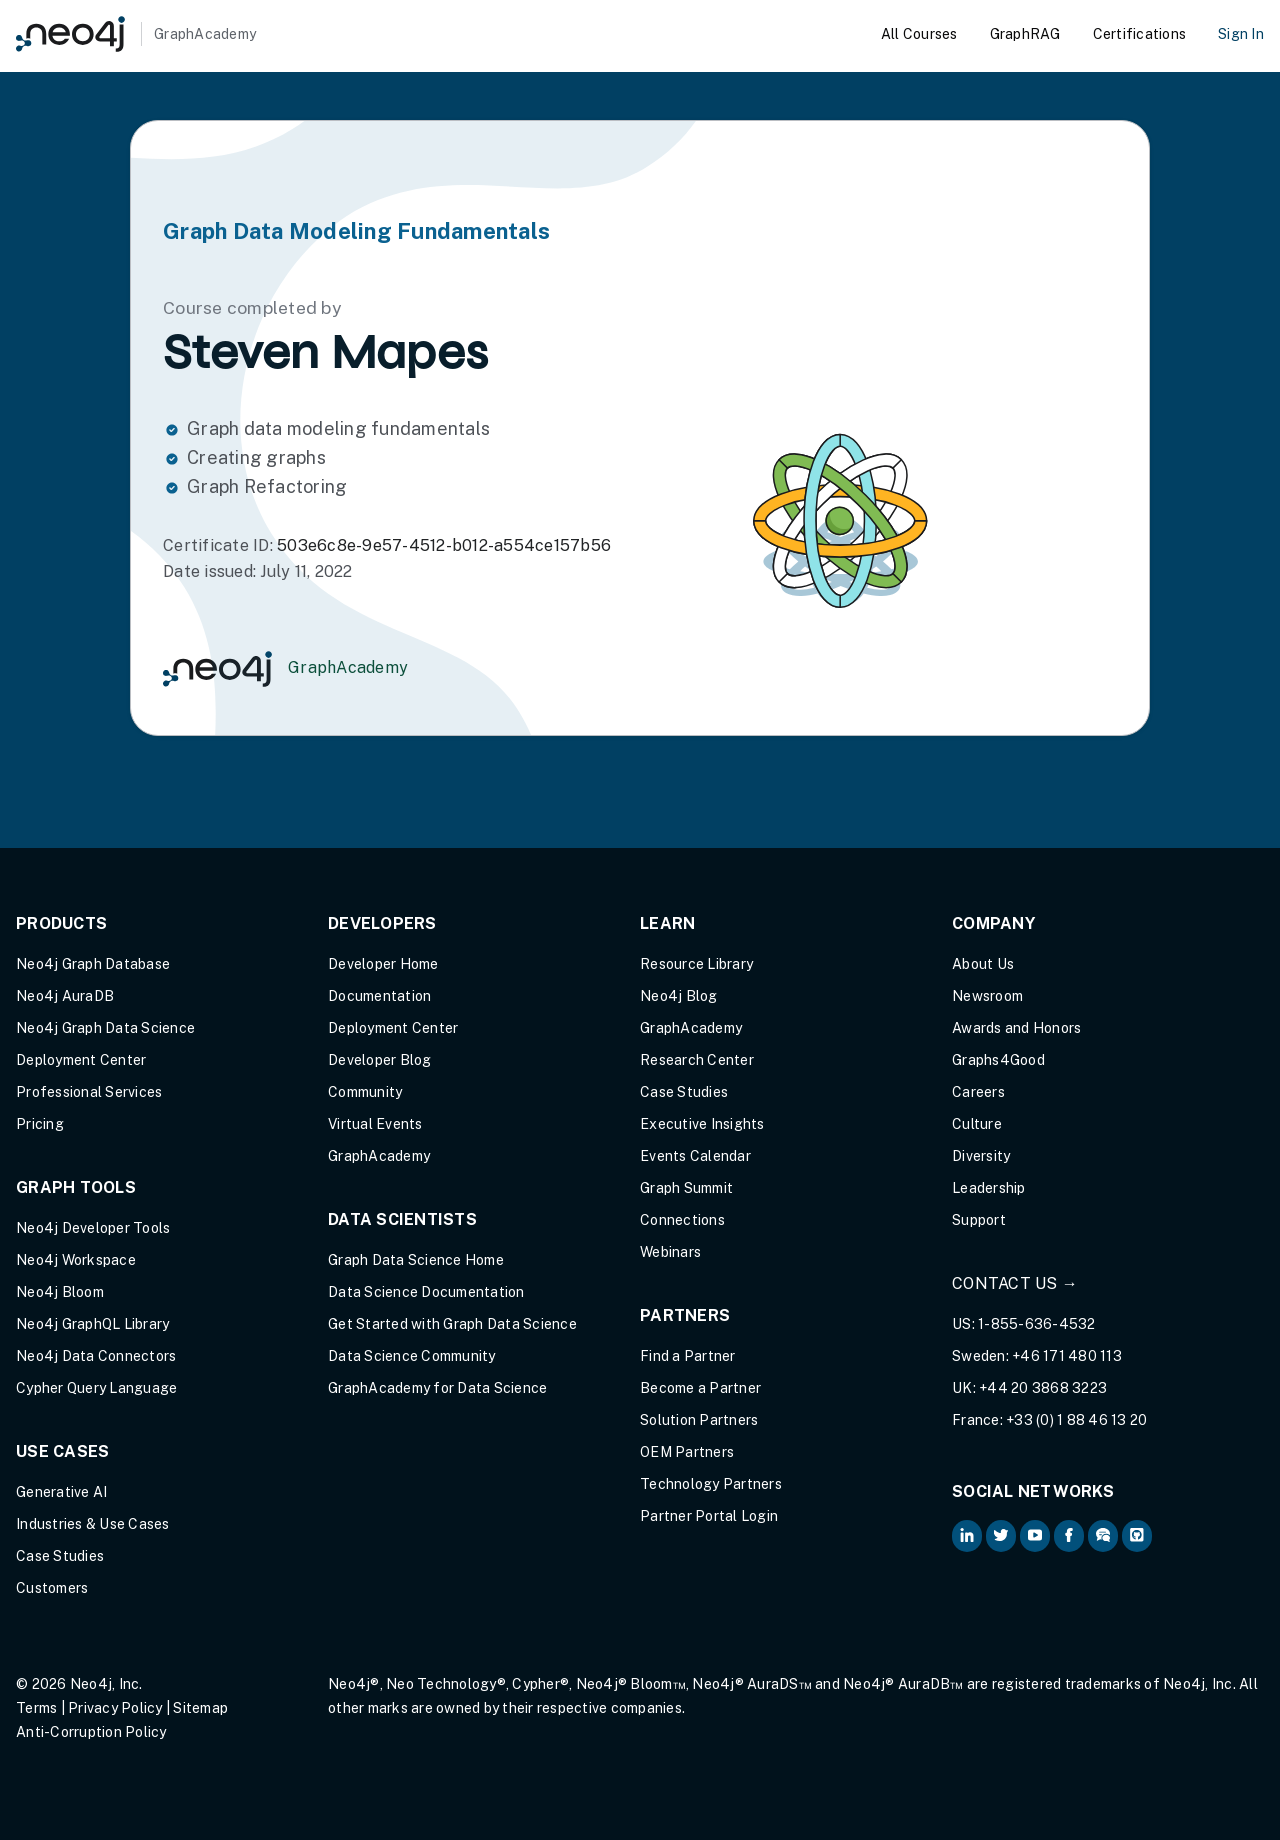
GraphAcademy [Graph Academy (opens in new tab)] (379, 1156)
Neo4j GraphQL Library (92, 1324)
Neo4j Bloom (60, 1292)
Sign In (1241, 34)
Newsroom (987, 996)
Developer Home (383, 964)
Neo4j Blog (679, 996)
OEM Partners (687, 1452)
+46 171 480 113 (1067, 1356)
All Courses (919, 34)
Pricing (40, 1124)
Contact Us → (1015, 1283)
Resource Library (696, 964)
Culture (977, 1124)
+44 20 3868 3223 (1043, 1388)
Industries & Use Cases (93, 1524)
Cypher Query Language (96, 1388)
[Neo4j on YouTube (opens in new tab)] (1035, 1536)
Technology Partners (711, 1484)
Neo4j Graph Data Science (105, 1028)
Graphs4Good (998, 1060)
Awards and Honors (1016, 1028)
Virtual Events (375, 1124)
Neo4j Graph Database (93, 964)
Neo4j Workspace (76, 1260)
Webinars (670, 1252)
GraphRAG (1025, 34)
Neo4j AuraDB (65, 996)
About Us (983, 964)
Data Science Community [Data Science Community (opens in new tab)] (412, 1356)
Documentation (379, 996)
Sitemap (200, 1708)
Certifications (1140, 34)
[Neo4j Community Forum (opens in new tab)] (1103, 1536)
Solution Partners (699, 1420)
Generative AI (61, 1492)
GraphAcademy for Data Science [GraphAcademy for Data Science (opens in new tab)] (437, 1388)
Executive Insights (702, 1124)
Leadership (989, 1188)
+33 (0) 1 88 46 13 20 (1076, 1420)
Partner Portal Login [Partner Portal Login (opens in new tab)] (709, 1516)
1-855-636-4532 (1037, 1324)
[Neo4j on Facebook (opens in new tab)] (1069, 1536)
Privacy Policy (115, 1708)
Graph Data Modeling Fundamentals (356, 231)
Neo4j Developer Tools (93, 1228)
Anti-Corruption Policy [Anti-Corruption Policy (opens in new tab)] (91, 1732)
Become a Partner (700, 1388)
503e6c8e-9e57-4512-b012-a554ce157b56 (444, 545)
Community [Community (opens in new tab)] (365, 1092)
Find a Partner (688, 1356)
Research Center (697, 1060)
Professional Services (89, 1092)
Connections (682, 1220)
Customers (52, 1588)
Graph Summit (686, 1188)
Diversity (981, 1156)
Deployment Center (81, 1060)
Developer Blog (380, 1060)
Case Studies (60, 1556)
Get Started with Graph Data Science (452, 1324)
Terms (36, 1708)
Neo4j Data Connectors (96, 1356)
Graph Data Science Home (416, 1260)
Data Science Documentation (426, 1292)
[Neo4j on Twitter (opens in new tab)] (1001, 1536)
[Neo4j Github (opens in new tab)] (1137, 1536)
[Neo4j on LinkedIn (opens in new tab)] (967, 1536)
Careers (978, 1092)
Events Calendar (695, 1156)
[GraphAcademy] (136, 34)
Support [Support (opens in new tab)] (979, 1220)
